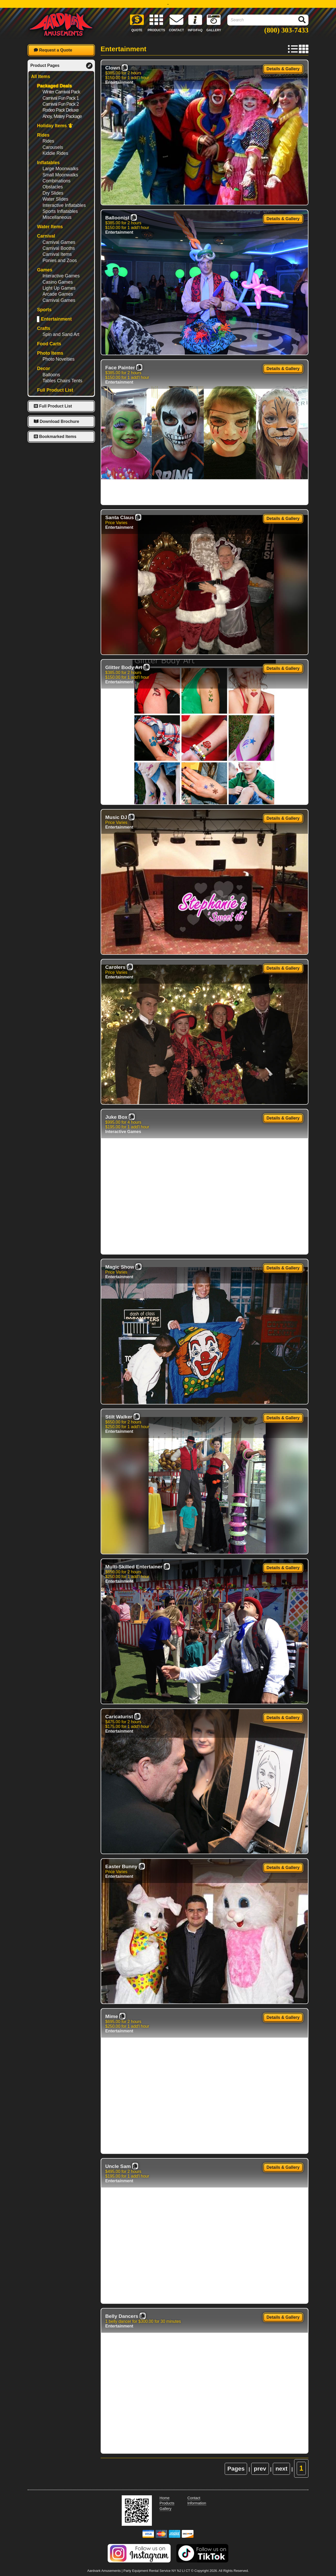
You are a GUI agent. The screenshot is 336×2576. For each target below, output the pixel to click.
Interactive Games (123, 1131)
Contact (194, 2498)
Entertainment (119, 82)
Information (197, 2503)
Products (167, 2503)
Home (165, 2498)
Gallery (166, 2509)
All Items (40, 76)
